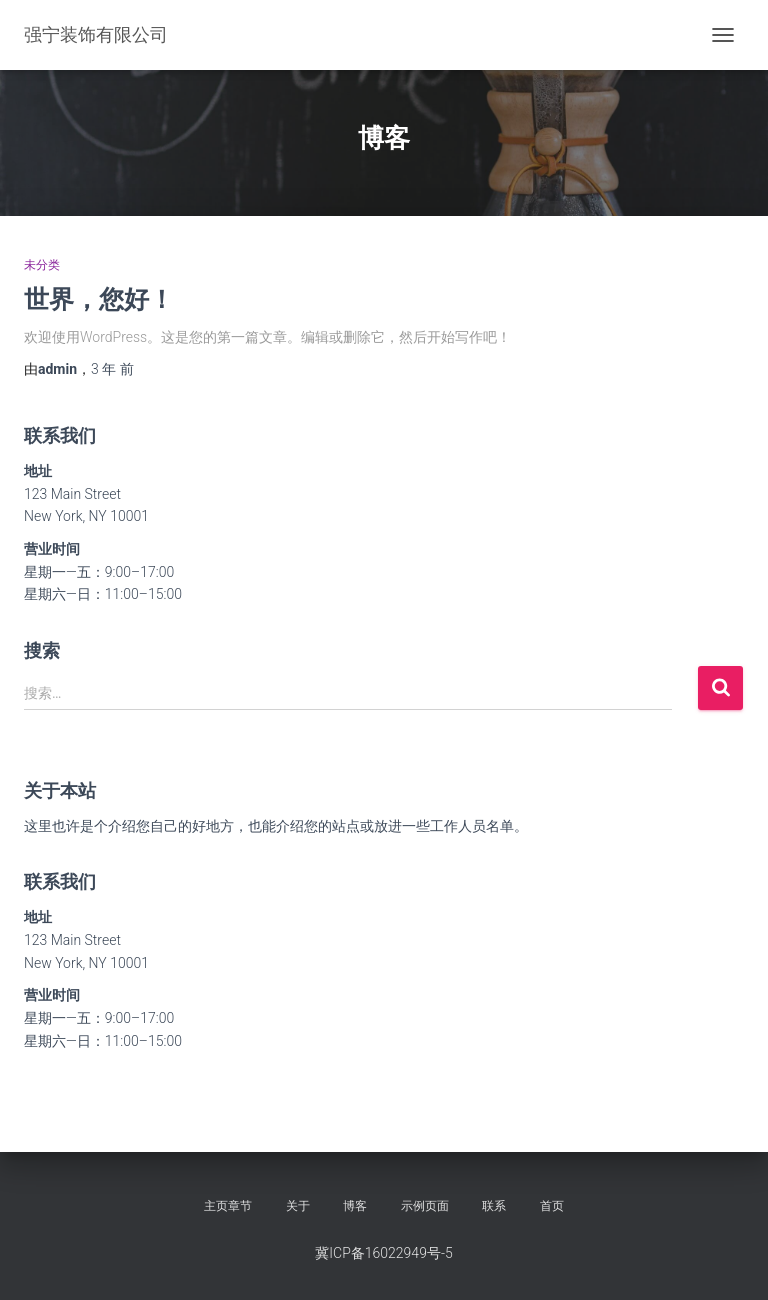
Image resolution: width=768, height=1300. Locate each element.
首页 (552, 1206)
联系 (494, 1206)
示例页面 (425, 1206)
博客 (355, 1206)
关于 (298, 1206)
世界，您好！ (99, 298)
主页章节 (228, 1206)
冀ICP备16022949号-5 (383, 1253)
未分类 (42, 265)
